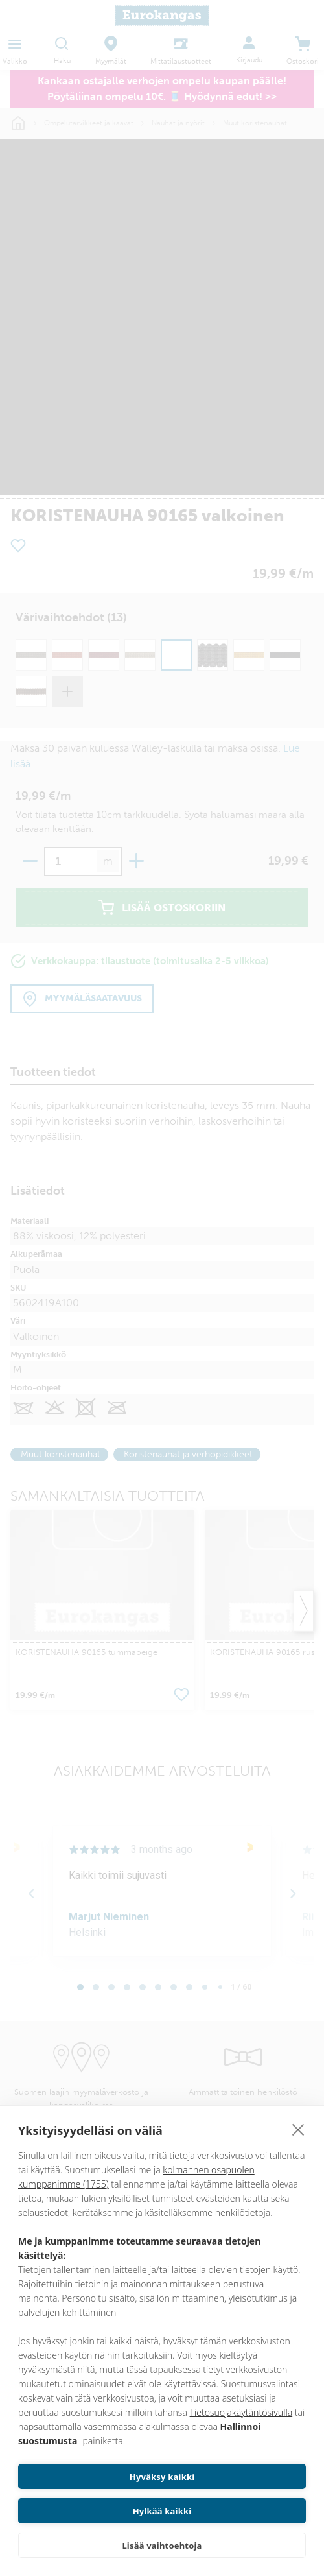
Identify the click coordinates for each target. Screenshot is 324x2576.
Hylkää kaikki (162, 2511)
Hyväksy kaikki (162, 2477)
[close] (298, 2129)
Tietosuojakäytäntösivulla (241, 2412)
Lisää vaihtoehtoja (162, 2545)
